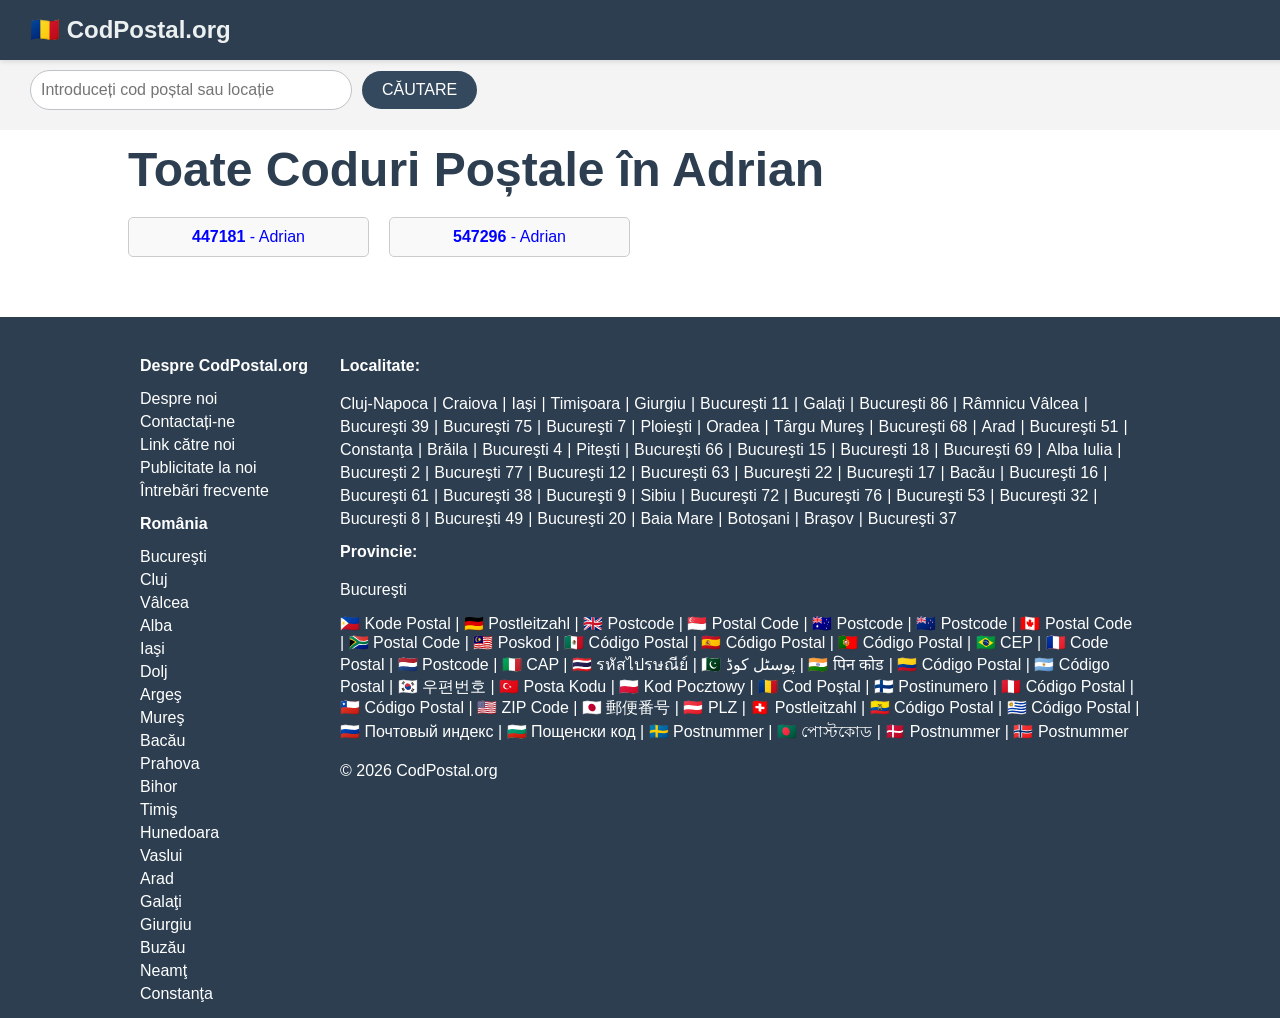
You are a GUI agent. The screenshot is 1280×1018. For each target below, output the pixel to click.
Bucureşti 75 (487, 426)
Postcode (641, 623)
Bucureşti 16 (1053, 472)
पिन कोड (858, 664)
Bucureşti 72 (734, 495)
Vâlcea (164, 602)
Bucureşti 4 (522, 449)
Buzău (162, 947)
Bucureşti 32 (1043, 495)
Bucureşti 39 (384, 426)
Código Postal (639, 642)
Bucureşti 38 (487, 495)
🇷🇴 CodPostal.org (130, 29)
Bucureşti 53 (940, 495)
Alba (156, 625)
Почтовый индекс (428, 731)
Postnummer (718, 731)
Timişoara (586, 403)
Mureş (162, 717)
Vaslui (161, 855)
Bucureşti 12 (581, 472)
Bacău (162, 740)
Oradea (732, 426)
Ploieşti (666, 426)
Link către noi (187, 444)
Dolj (154, 671)
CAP (542, 664)
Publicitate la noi (198, 467)
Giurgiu (166, 924)
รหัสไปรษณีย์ (642, 664)
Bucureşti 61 (384, 495)
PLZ (722, 707)
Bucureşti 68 (923, 426)
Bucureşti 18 (884, 449)
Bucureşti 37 (912, 518)
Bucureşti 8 (380, 518)
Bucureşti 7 (586, 426)
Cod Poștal (822, 686)
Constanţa (176, 993)
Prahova (170, 763)
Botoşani (758, 518)
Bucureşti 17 (891, 472)
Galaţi (161, 901)
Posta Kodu (564, 686)
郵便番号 (638, 707)
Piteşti (598, 449)
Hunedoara (179, 832)
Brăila (447, 449)
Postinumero (943, 686)
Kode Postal (407, 623)
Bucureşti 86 (903, 403)
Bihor (158, 786)
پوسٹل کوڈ (760, 664)
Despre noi (178, 398)
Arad (157, 878)
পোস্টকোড (836, 731)
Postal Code (755, 623)
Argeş (161, 694)
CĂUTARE (419, 89)
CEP (1016, 642)
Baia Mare (676, 518)
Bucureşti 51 (1074, 426)
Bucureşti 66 (678, 449)
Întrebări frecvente (204, 490)
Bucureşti (173, 556)
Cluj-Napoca (384, 403)
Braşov (829, 518)
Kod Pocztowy (694, 686)
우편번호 (454, 686)
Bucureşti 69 (987, 449)
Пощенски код (583, 731)
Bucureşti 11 (744, 403)
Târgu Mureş (819, 426)
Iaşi (152, 648)
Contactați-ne (187, 421)
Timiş (159, 809)
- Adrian (248, 236)
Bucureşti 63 (684, 472)
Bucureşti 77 (478, 472)
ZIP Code (535, 707)
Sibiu (658, 495)
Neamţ (163, 970)
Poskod (524, 642)
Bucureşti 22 (787, 472)
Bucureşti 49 (478, 518)
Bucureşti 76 (837, 495)
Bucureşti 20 (581, 518)
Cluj (154, 579)
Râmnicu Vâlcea (1020, 403)
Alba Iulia (1079, 449)
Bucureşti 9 (586, 495)
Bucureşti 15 (781, 449)
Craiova (469, 403)
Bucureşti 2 (380, 472)
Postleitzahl (529, 623)
